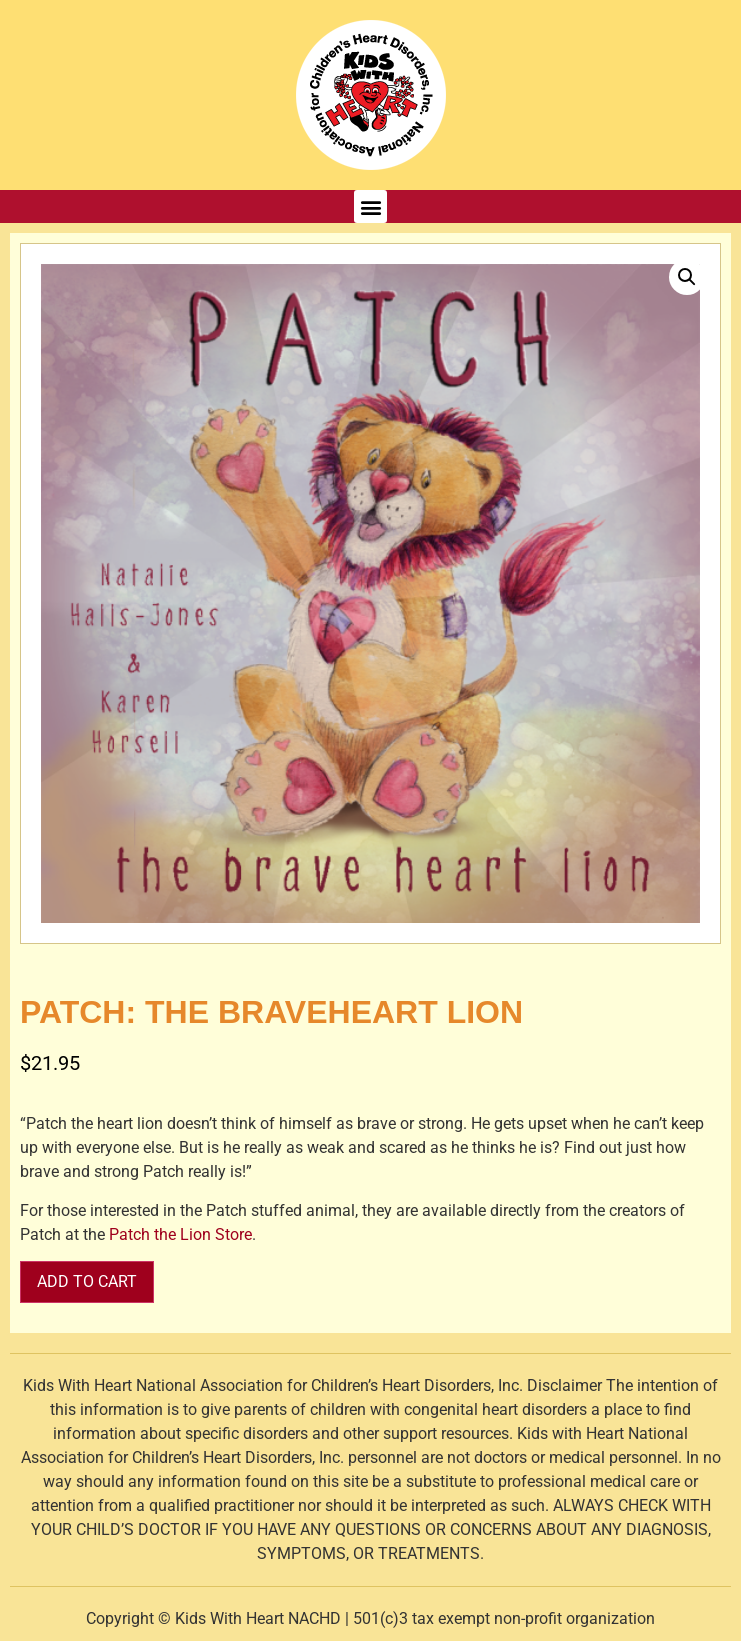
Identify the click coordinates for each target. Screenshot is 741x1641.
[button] (370, 206)
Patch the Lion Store (180, 1234)
